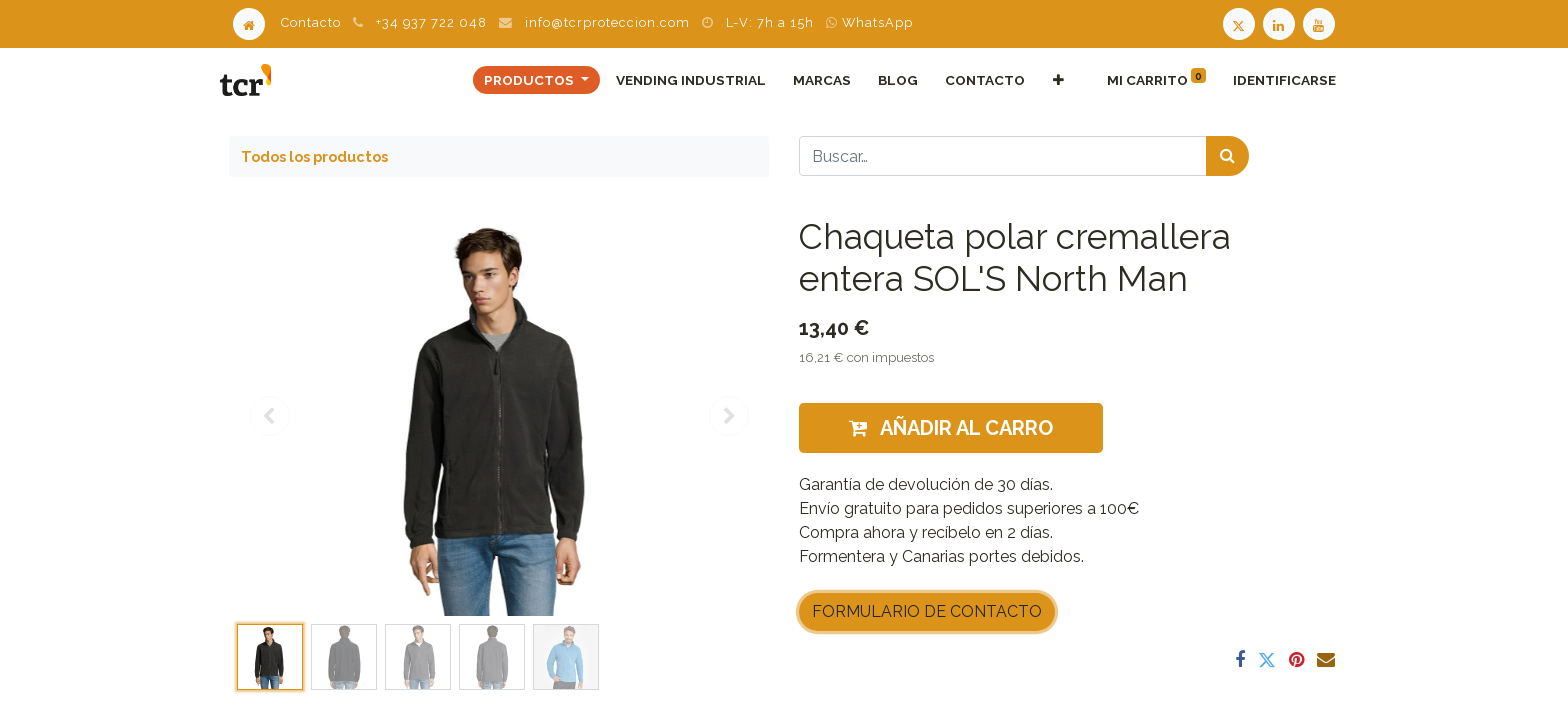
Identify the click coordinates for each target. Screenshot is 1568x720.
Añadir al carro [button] (951, 428)
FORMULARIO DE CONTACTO (927, 611)
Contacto (311, 22)
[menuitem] (682, 80)
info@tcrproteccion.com (607, 22)
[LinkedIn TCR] (1281, 22)
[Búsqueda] (1227, 156)
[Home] (249, 22)
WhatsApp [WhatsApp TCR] (869, 22)
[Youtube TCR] (1321, 22)
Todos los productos (314, 156)
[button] (1049, 80)
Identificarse (1275, 80)
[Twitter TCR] (1239, 22)
